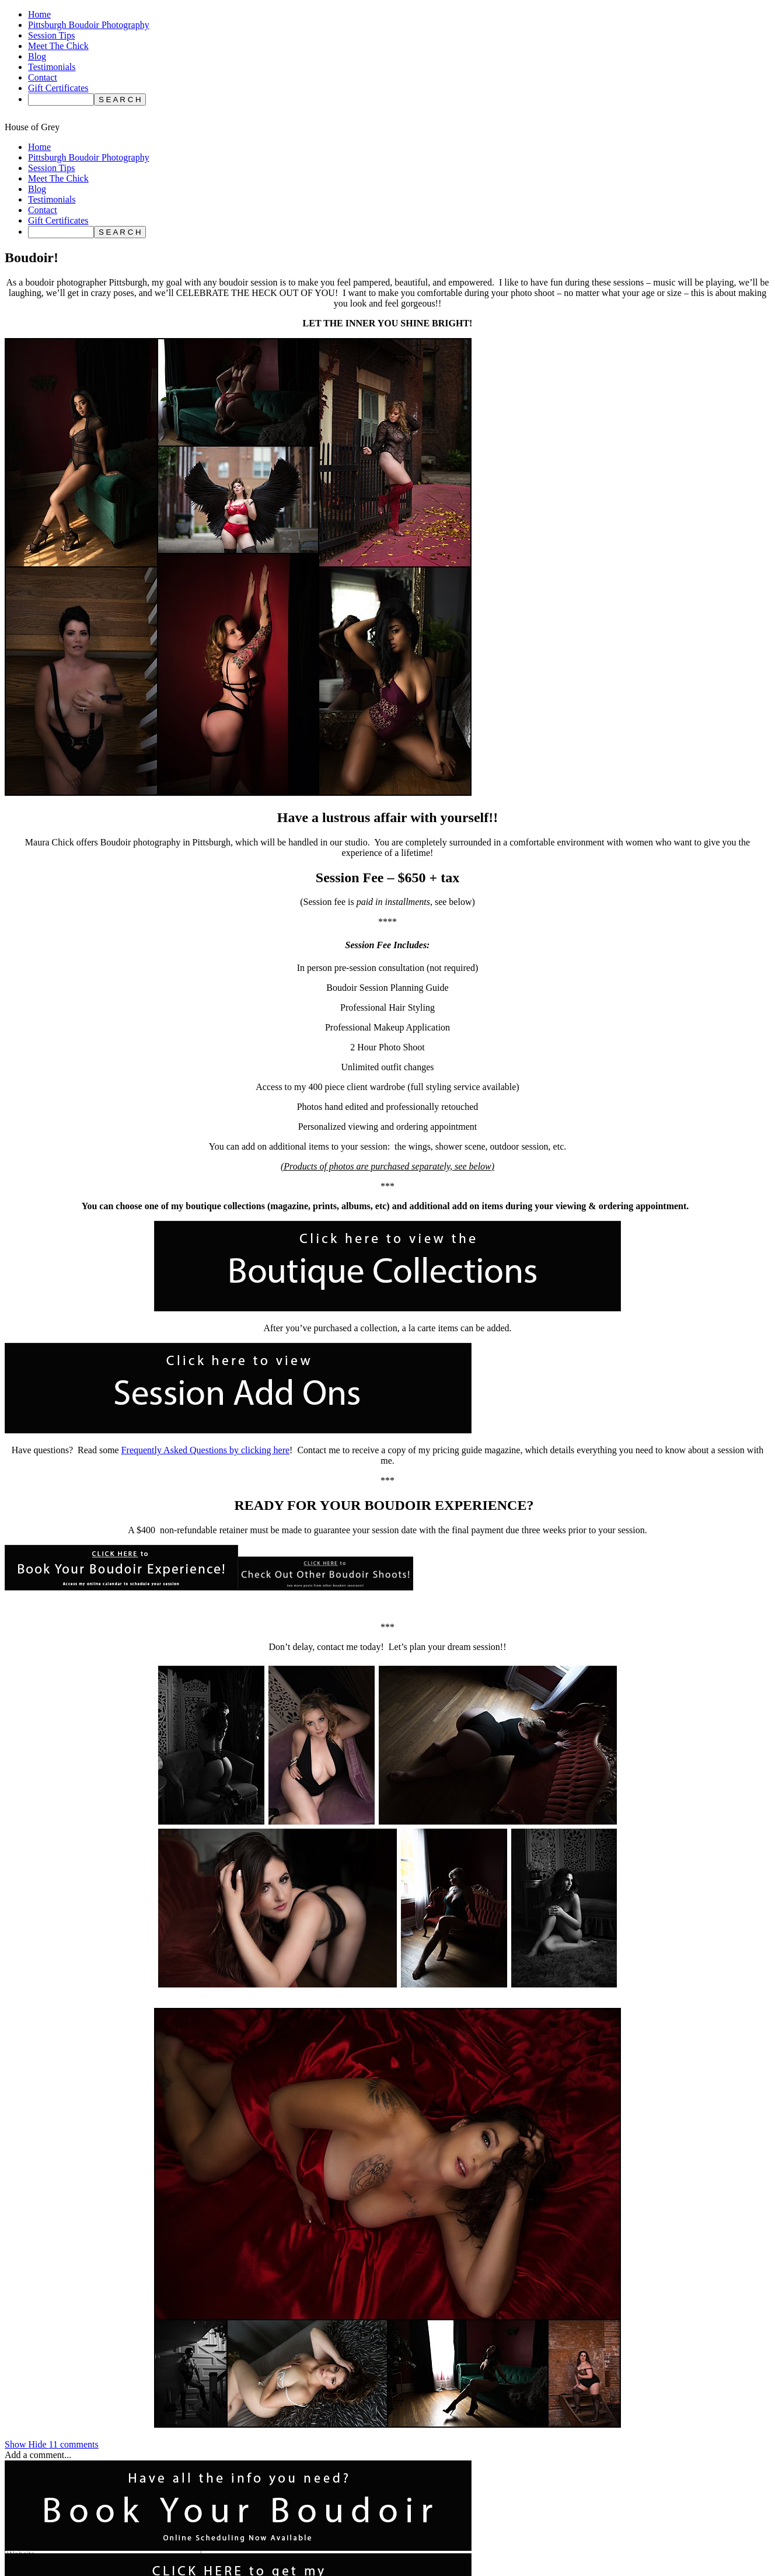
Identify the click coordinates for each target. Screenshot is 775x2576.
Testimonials (52, 67)
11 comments (52, 2444)
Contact (42, 77)
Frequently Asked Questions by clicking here (205, 1450)
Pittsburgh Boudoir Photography (88, 25)
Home (39, 14)
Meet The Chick (58, 46)
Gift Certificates (58, 88)
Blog (37, 56)
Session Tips (51, 35)
